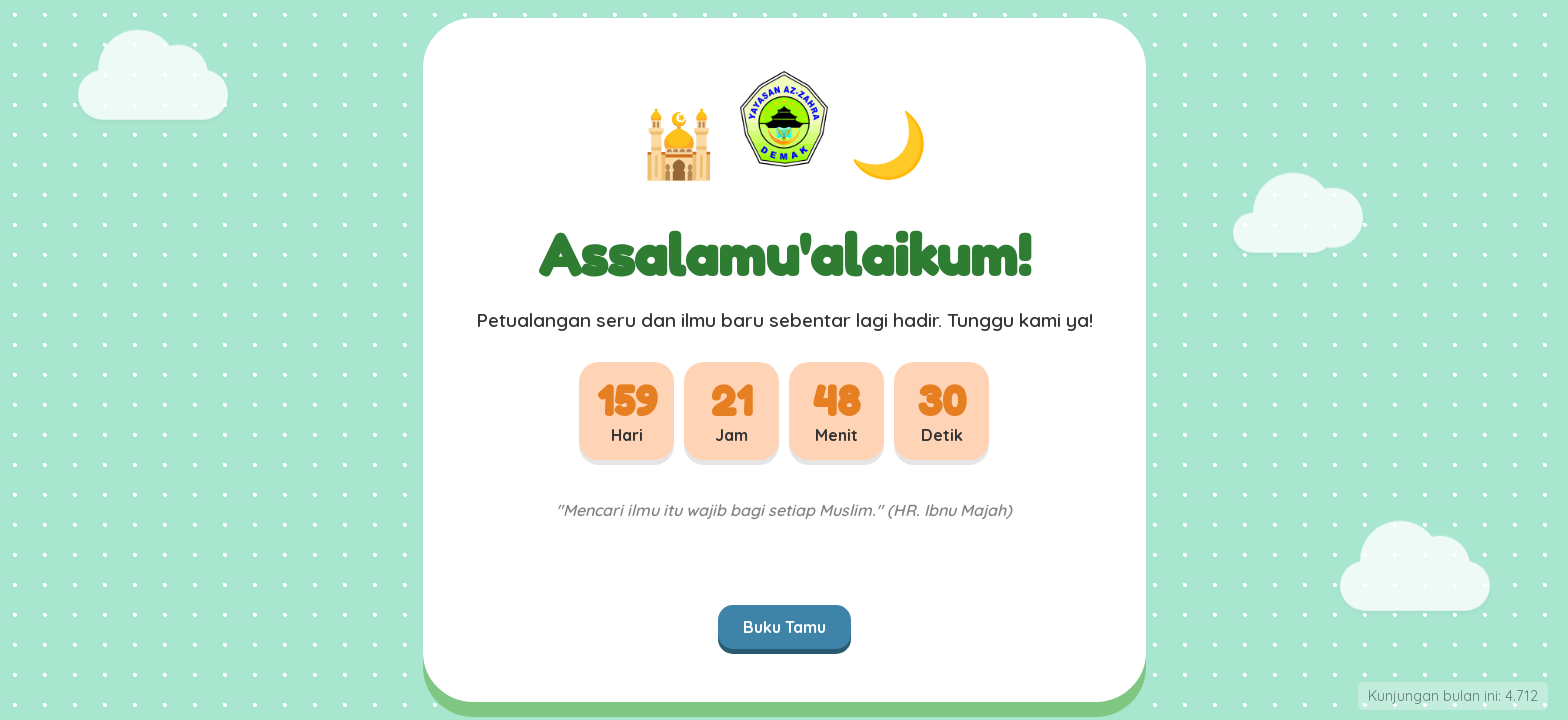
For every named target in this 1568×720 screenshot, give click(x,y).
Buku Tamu (784, 627)
